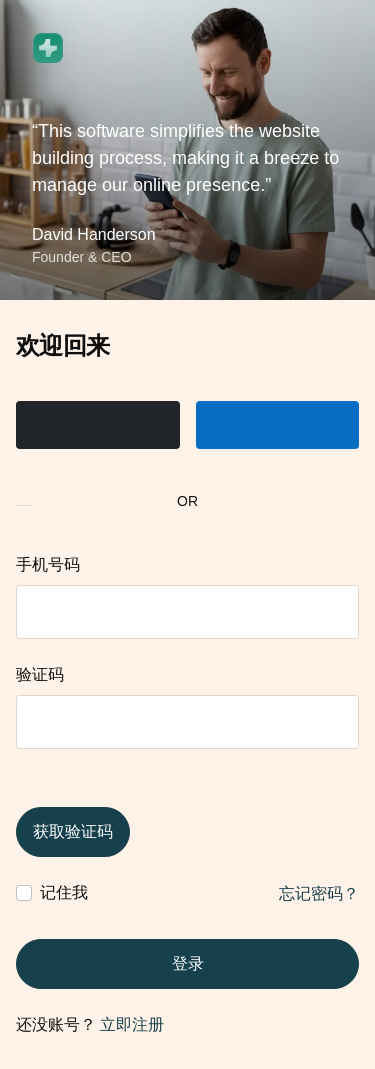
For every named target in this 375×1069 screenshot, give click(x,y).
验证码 (40, 674)
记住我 (64, 892)
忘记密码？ (319, 893)
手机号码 (48, 564)
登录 (188, 963)
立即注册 (132, 1024)
